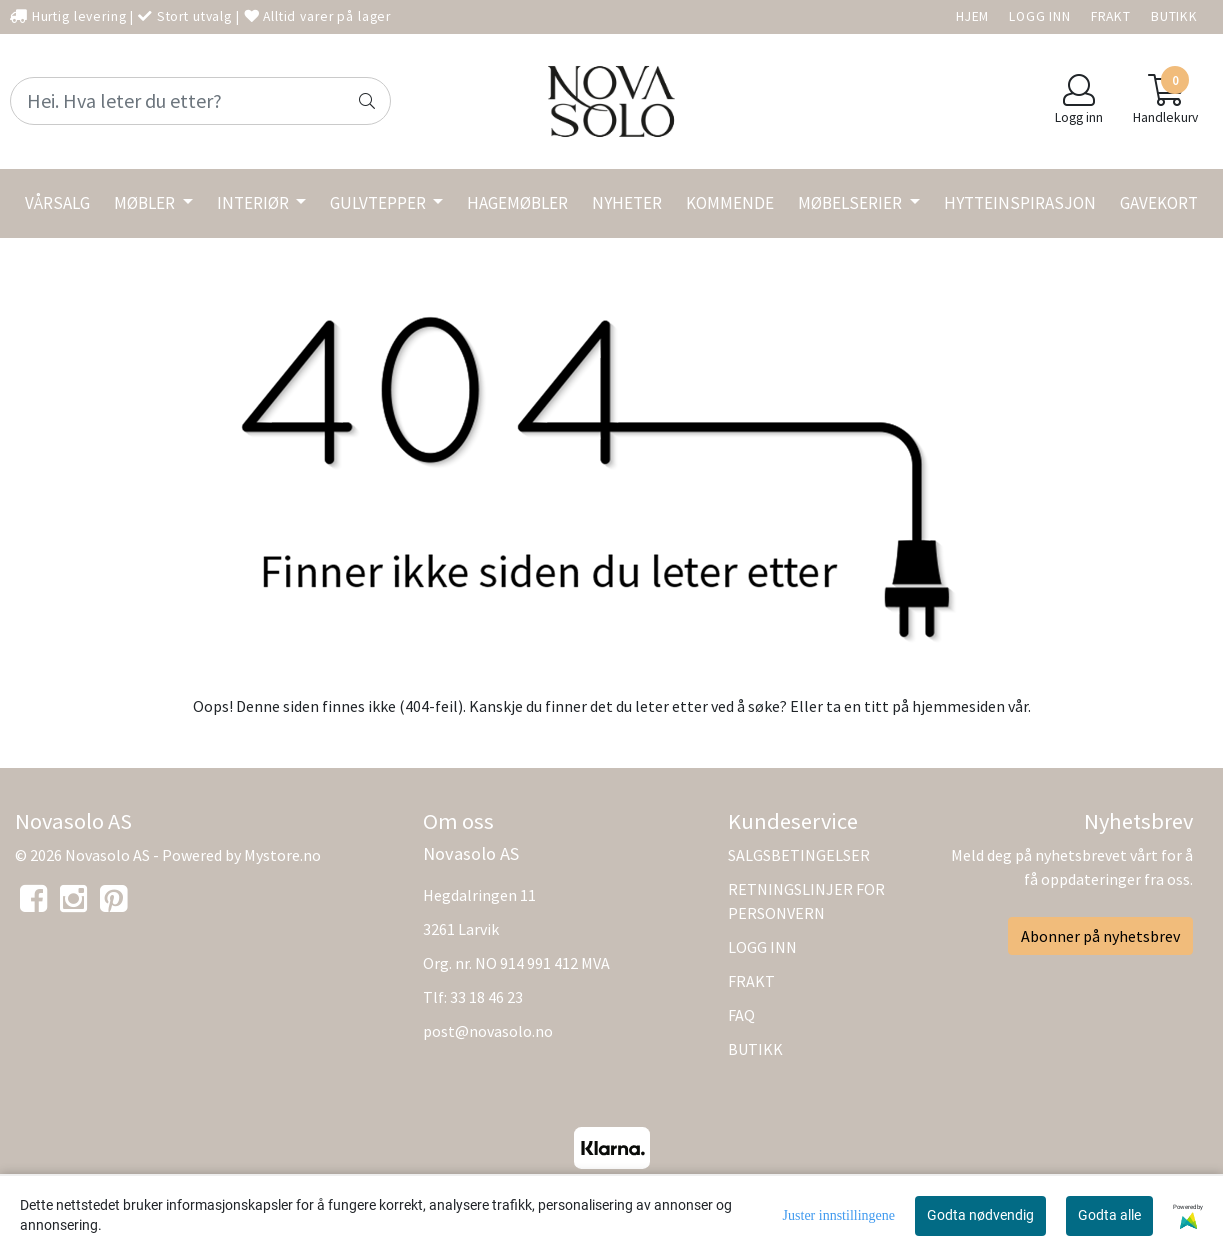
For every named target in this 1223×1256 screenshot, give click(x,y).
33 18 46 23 (486, 997)
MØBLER (146, 203)
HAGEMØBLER (517, 203)
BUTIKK (1174, 16)
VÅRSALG (57, 203)
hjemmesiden (958, 706)
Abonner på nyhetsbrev (1100, 936)
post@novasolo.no (488, 1031)
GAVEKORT (1159, 203)
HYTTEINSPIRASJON (1020, 203)
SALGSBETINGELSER (799, 855)
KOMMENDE (730, 203)
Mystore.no (282, 855)
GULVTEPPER (379, 203)
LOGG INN (1040, 16)
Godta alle (1109, 1215)
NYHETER (627, 203)
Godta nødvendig (980, 1215)
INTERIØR (254, 203)
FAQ (741, 1015)
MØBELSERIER (851, 203)
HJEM (972, 16)
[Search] (200, 101)
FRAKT (1111, 16)
